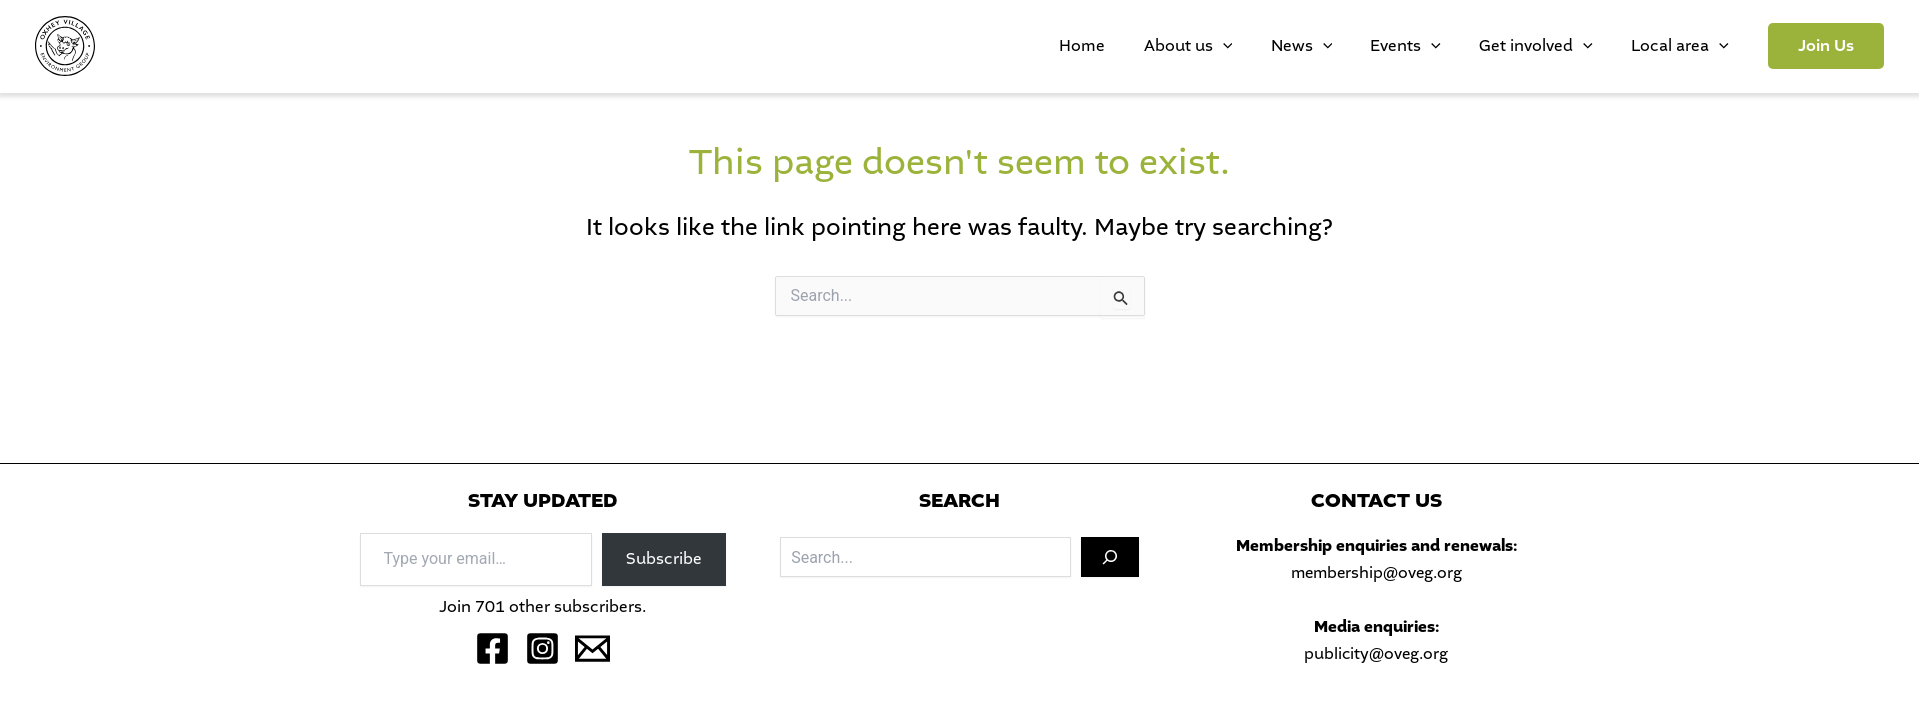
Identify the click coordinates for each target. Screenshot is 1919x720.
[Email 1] (592, 648)
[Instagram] (542, 648)
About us (1270, 46)
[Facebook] (492, 648)
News (1366, 46)
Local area (1689, 46)
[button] (1826, 46)
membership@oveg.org (1376, 572)
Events (1451, 46)
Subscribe (664, 558)
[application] (1305, 46)
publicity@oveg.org (1376, 653)
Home (1183, 45)
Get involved (1564, 46)
